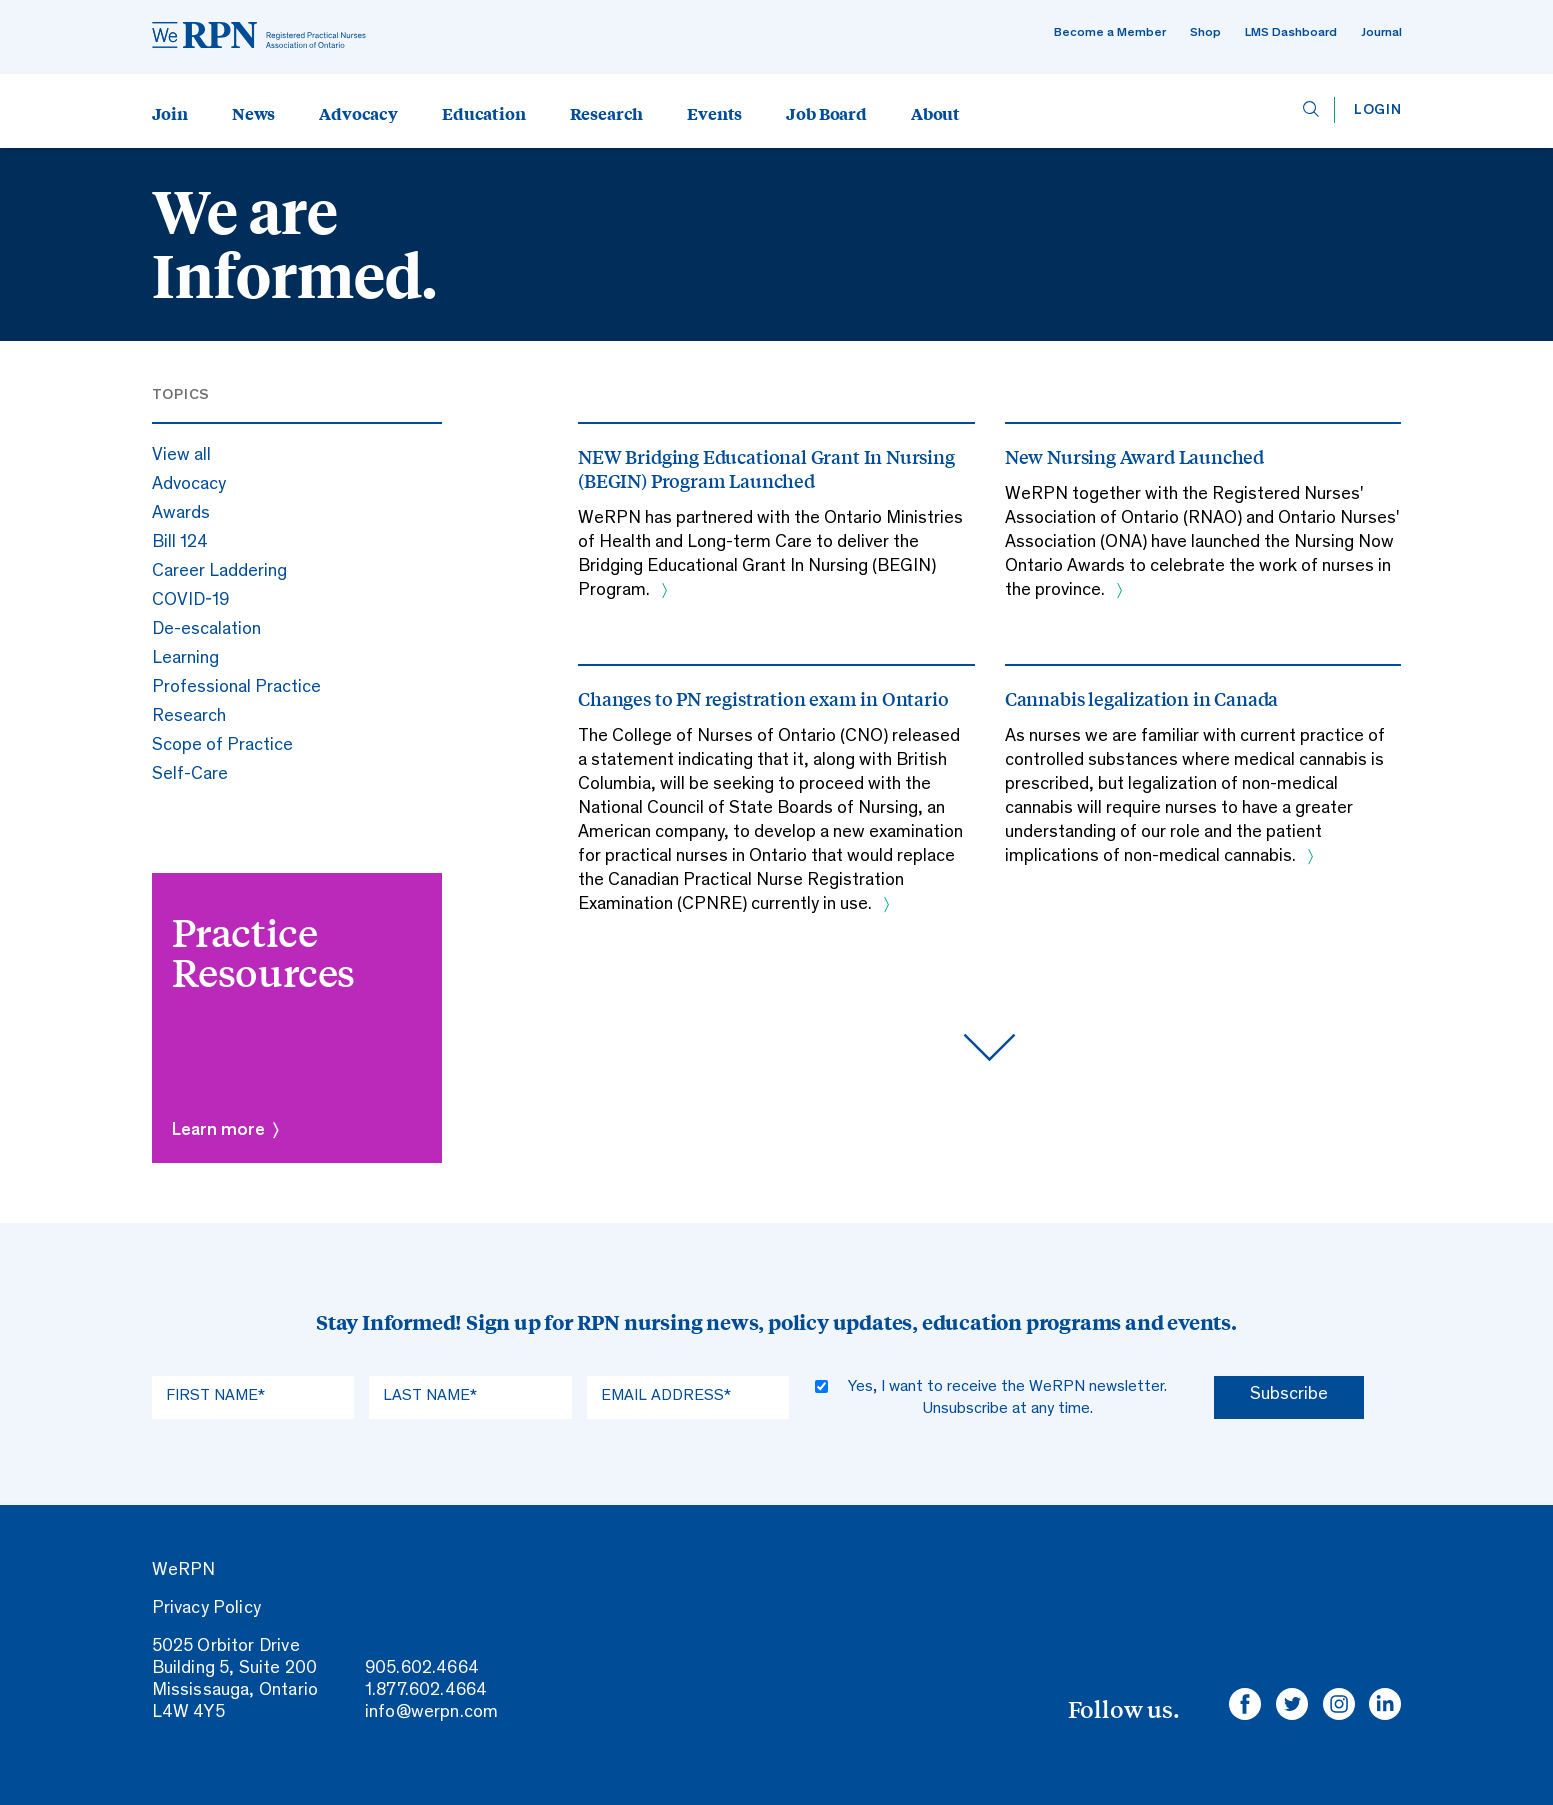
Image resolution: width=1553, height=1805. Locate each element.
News (253, 113)
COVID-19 (190, 601)
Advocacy (358, 113)
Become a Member (1110, 33)
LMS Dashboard (1291, 33)
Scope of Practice (222, 746)
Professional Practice (236, 688)
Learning (185, 659)
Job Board (826, 113)
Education (484, 113)
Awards (181, 514)
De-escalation (206, 630)
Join (170, 113)
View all (181, 456)
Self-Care (190, 775)
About (935, 113)
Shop (1205, 33)
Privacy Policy (207, 1609)
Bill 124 (180, 543)
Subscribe (1289, 1395)
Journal (1381, 33)
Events (714, 113)
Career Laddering (219, 572)
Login (1378, 110)
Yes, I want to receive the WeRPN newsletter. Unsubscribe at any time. (1007, 1398)
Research (607, 113)
